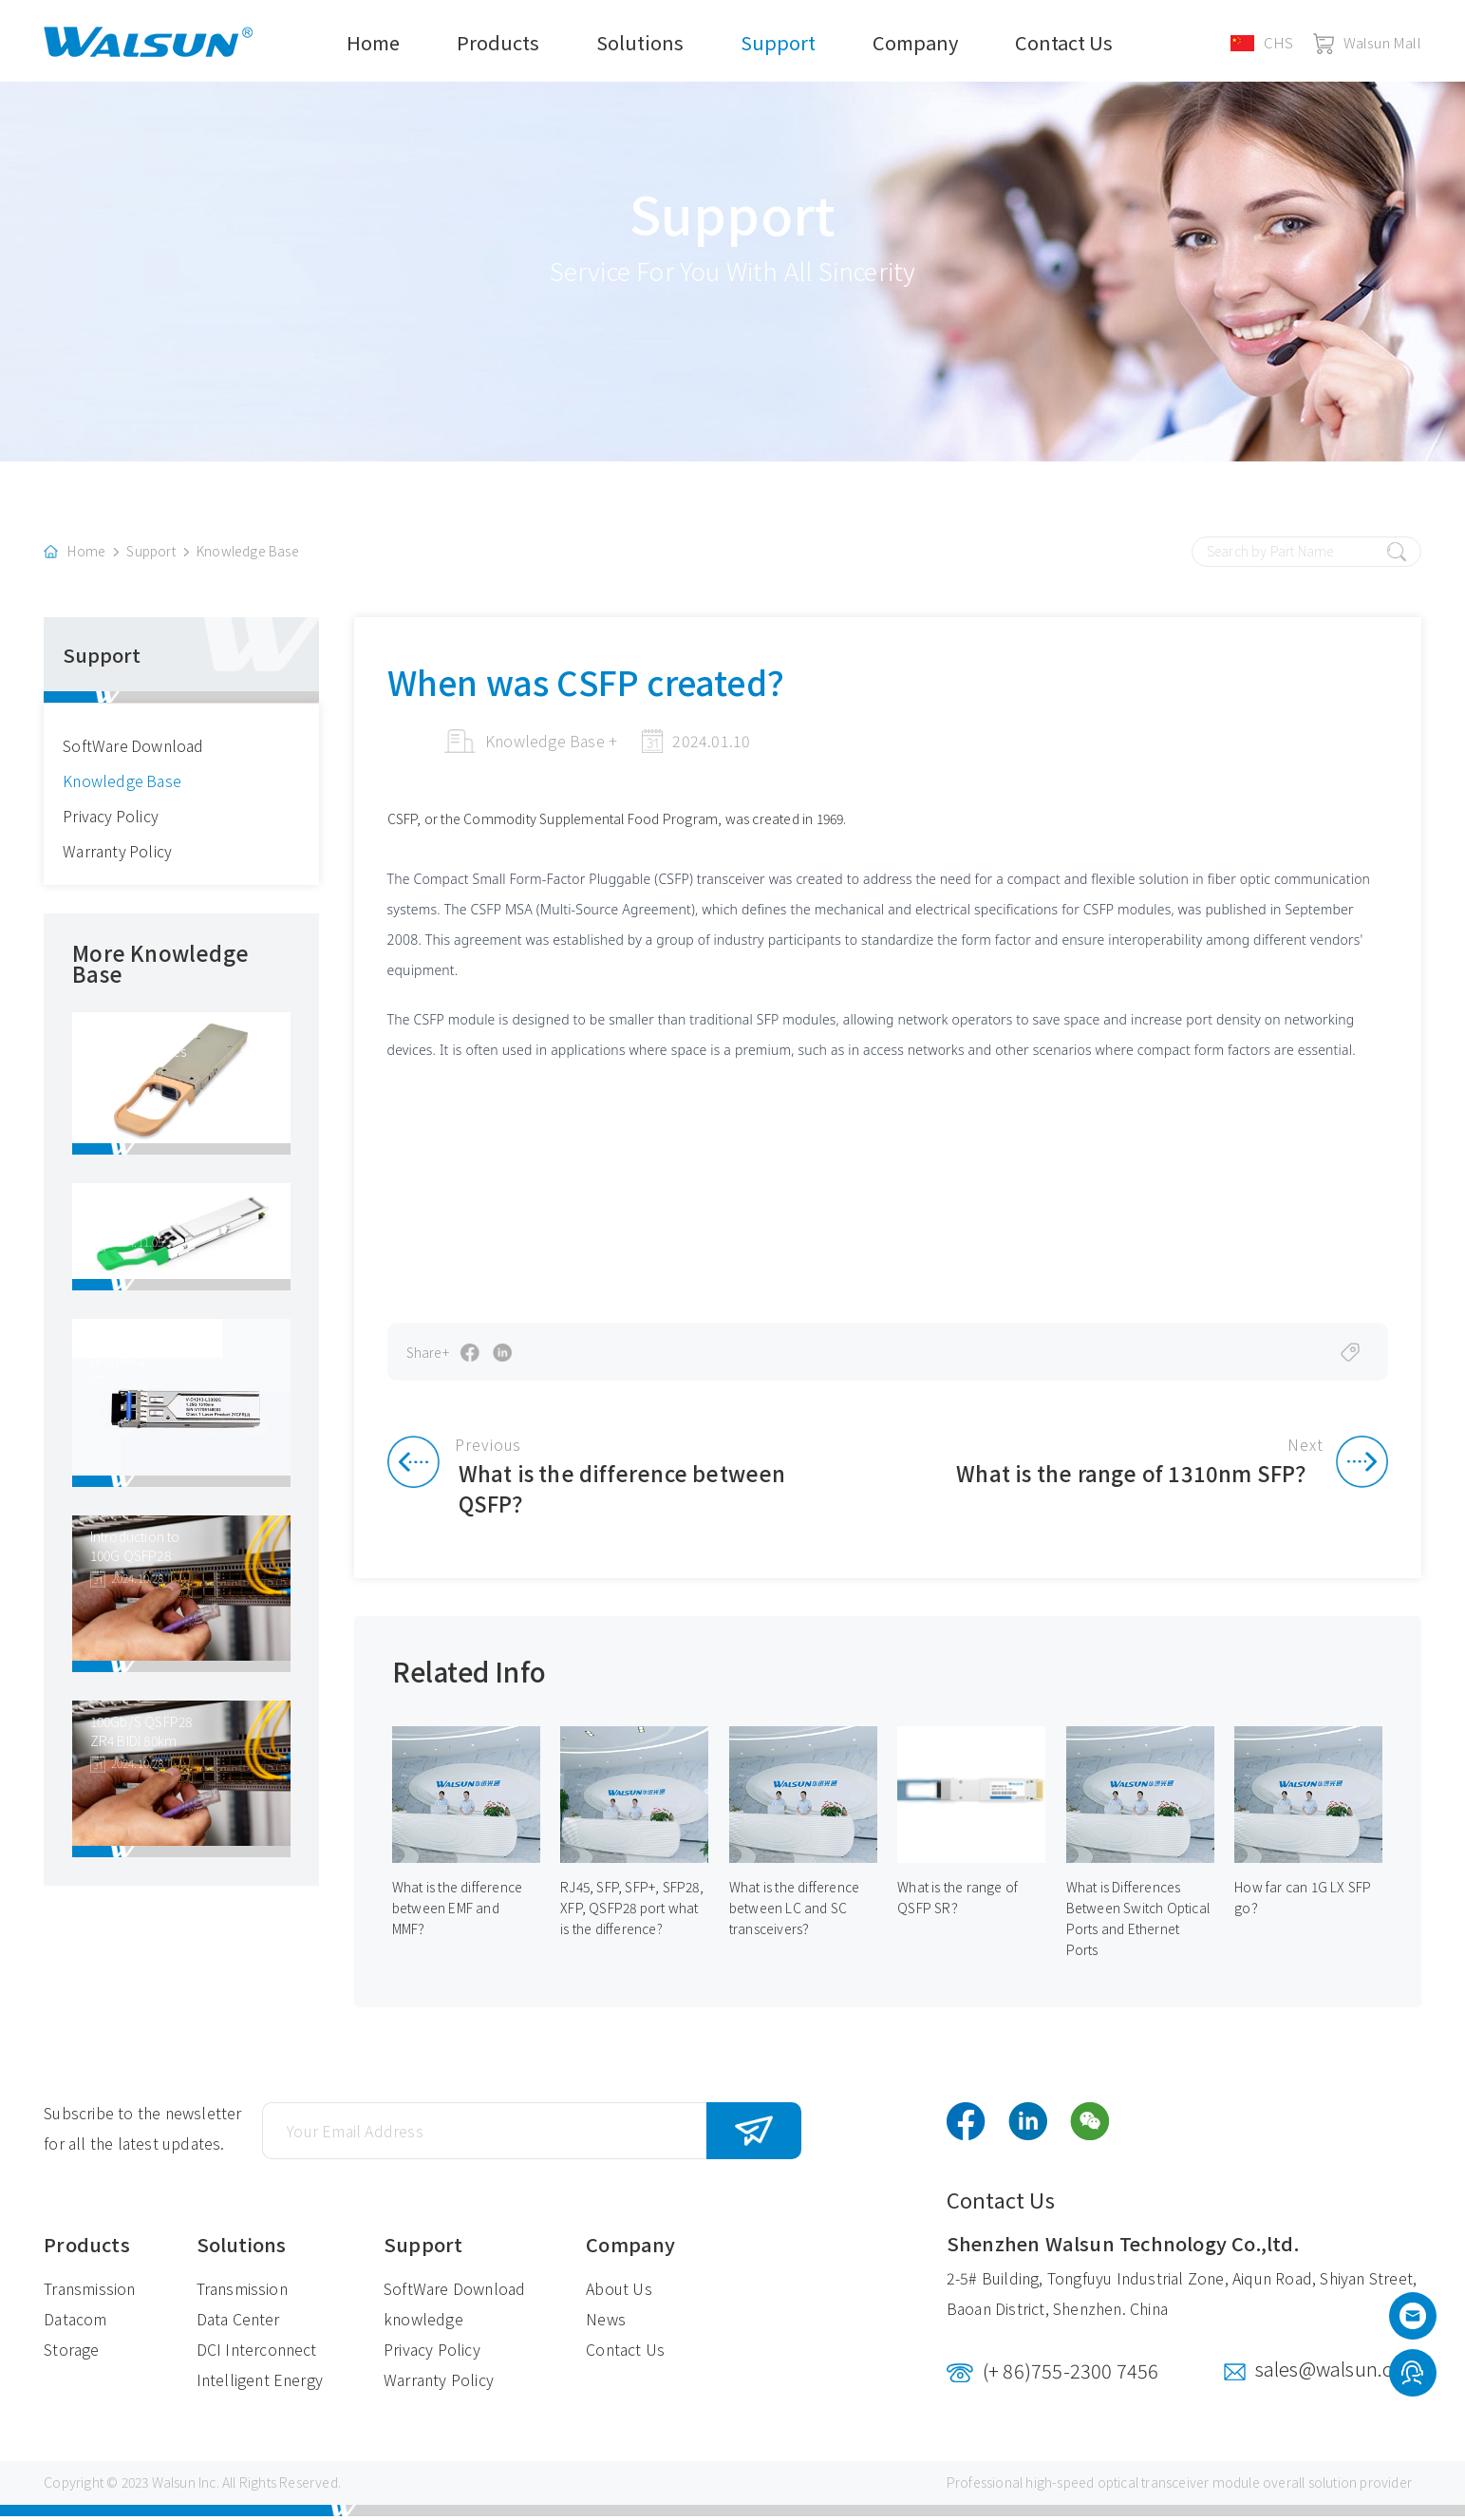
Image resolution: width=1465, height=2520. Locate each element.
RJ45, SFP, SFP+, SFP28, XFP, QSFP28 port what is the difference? (632, 1912)
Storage (71, 2353)
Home (373, 42)
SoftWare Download (133, 748)
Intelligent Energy (260, 2384)
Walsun (174, 2486)
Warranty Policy (118, 853)
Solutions (640, 42)
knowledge (423, 2323)
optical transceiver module (1179, 2486)
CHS (1262, 42)
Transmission (89, 2293)
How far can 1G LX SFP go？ (1302, 1902)
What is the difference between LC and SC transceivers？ (794, 1912)
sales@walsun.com (1338, 2373)
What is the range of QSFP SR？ (957, 1902)
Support (778, 42)
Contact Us (1064, 42)
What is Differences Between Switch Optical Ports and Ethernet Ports (1138, 1923)
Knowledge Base (248, 554)
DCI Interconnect (257, 2353)
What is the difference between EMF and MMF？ (457, 1912)
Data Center (238, 2323)
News (606, 2323)
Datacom (75, 2323)
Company (915, 42)
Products (498, 42)
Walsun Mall (1367, 42)
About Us (619, 2293)
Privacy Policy (111, 818)
